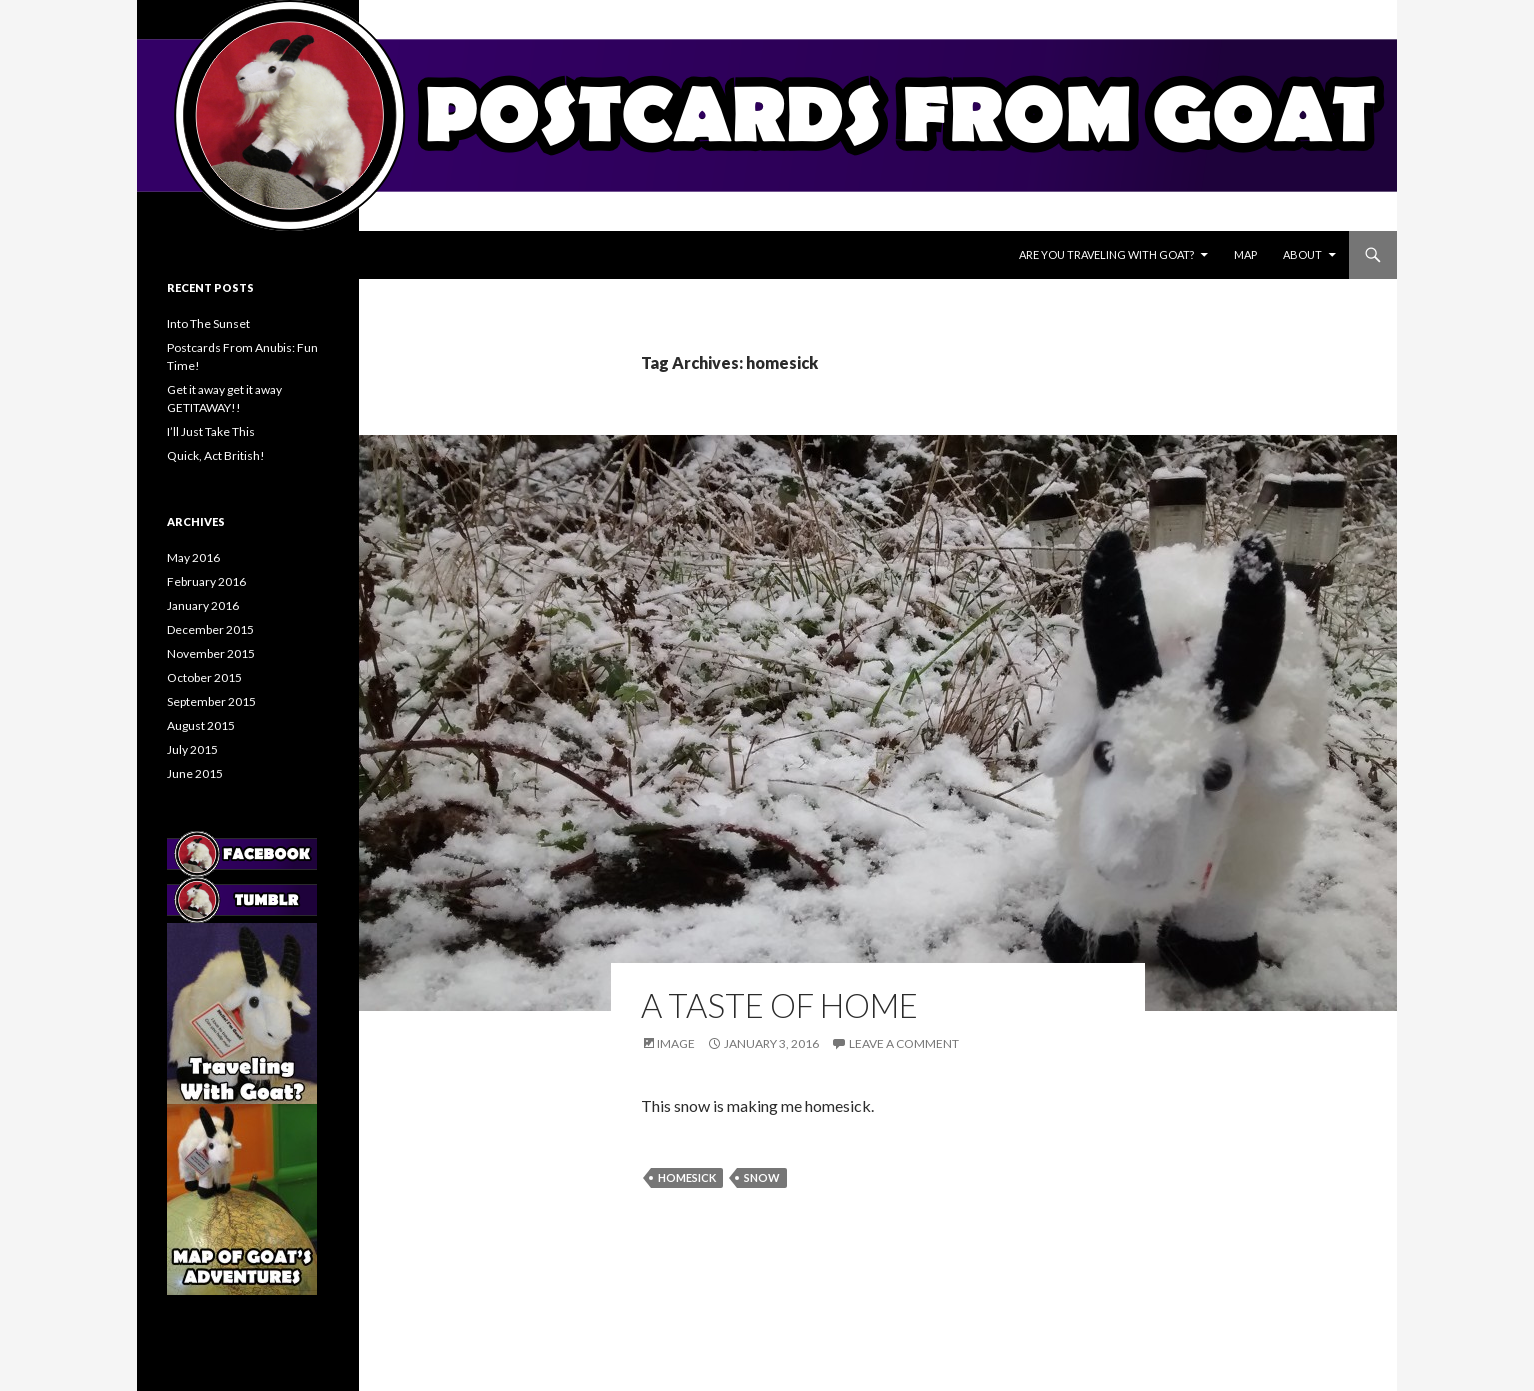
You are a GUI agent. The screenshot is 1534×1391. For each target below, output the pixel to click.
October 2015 (204, 677)
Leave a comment (904, 1043)
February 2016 (206, 581)
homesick (687, 1177)
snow (762, 1177)
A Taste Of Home (779, 1005)
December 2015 (210, 629)
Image (676, 1043)
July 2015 (192, 749)
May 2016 (193, 557)
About (1302, 254)
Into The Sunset (208, 323)
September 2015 (211, 701)
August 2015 (201, 725)
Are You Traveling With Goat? (1106, 254)
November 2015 (211, 653)
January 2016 (203, 605)
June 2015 (195, 773)
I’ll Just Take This (211, 431)
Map (1245, 254)
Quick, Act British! (216, 455)
